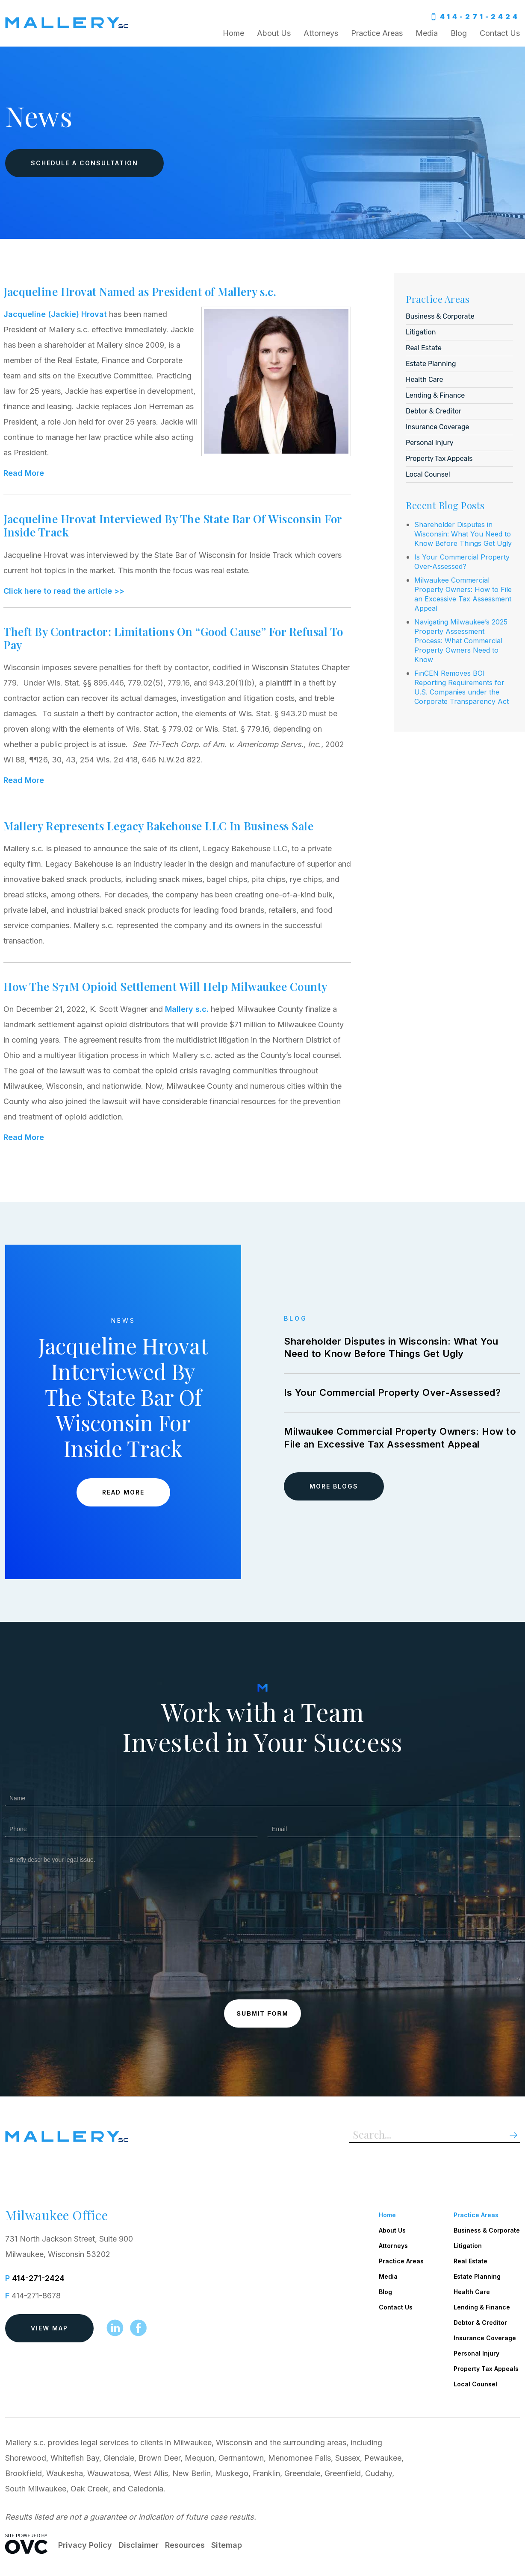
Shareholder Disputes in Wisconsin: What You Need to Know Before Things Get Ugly (463, 534)
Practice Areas (377, 33)
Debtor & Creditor (433, 411)
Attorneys (321, 33)
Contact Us (500, 33)
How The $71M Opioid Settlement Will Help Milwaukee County (165, 986)
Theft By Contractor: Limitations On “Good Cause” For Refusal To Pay (173, 638)
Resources (185, 2545)
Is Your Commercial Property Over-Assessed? (392, 1392)
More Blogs (334, 1486)
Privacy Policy (85, 2545)
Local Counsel (428, 474)
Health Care (424, 379)
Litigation (421, 332)
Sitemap (226, 2545)
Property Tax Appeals (439, 458)
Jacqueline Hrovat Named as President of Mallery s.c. (139, 291)
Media (427, 33)
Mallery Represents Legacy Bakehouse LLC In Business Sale (158, 825)
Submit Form (263, 2013)
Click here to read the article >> (63, 590)
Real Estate (424, 348)
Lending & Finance (435, 395)
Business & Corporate (440, 316)
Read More (23, 473)
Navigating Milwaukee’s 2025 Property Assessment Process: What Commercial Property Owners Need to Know (460, 641)
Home (233, 33)
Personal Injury (430, 443)
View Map (49, 2328)
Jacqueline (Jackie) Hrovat (55, 314)
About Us (274, 33)
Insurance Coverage (437, 427)
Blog (459, 33)
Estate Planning (431, 364)
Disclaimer (138, 2545)
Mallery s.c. (187, 1009)
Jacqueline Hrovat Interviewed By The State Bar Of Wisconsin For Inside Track (172, 525)
